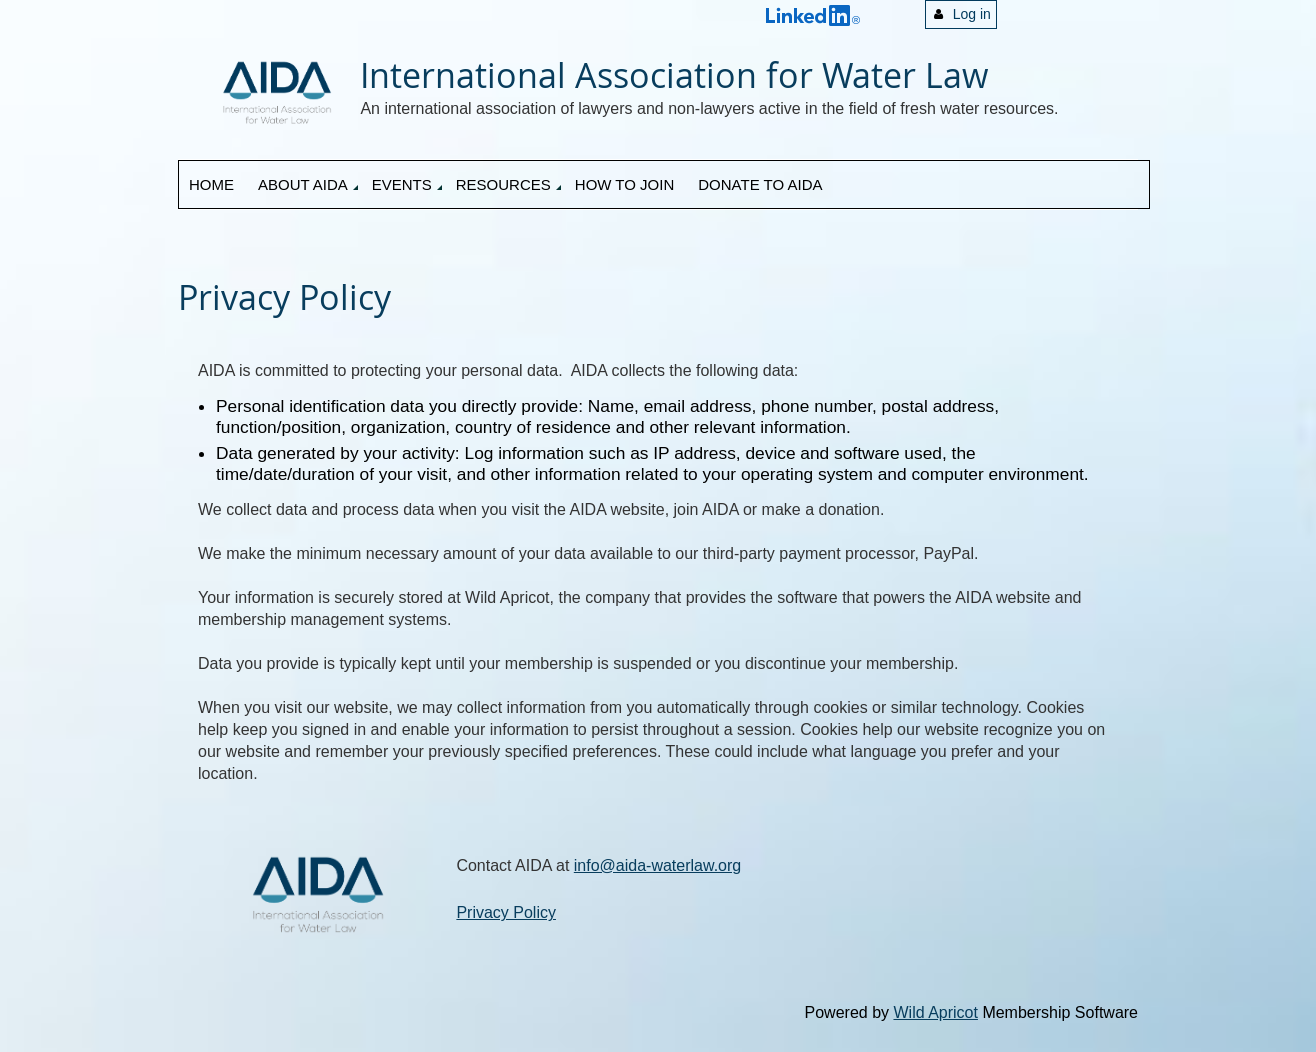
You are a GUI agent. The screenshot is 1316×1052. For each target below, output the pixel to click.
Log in (972, 14)
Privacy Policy (506, 912)
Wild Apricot (935, 1012)
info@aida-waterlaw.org (657, 865)
